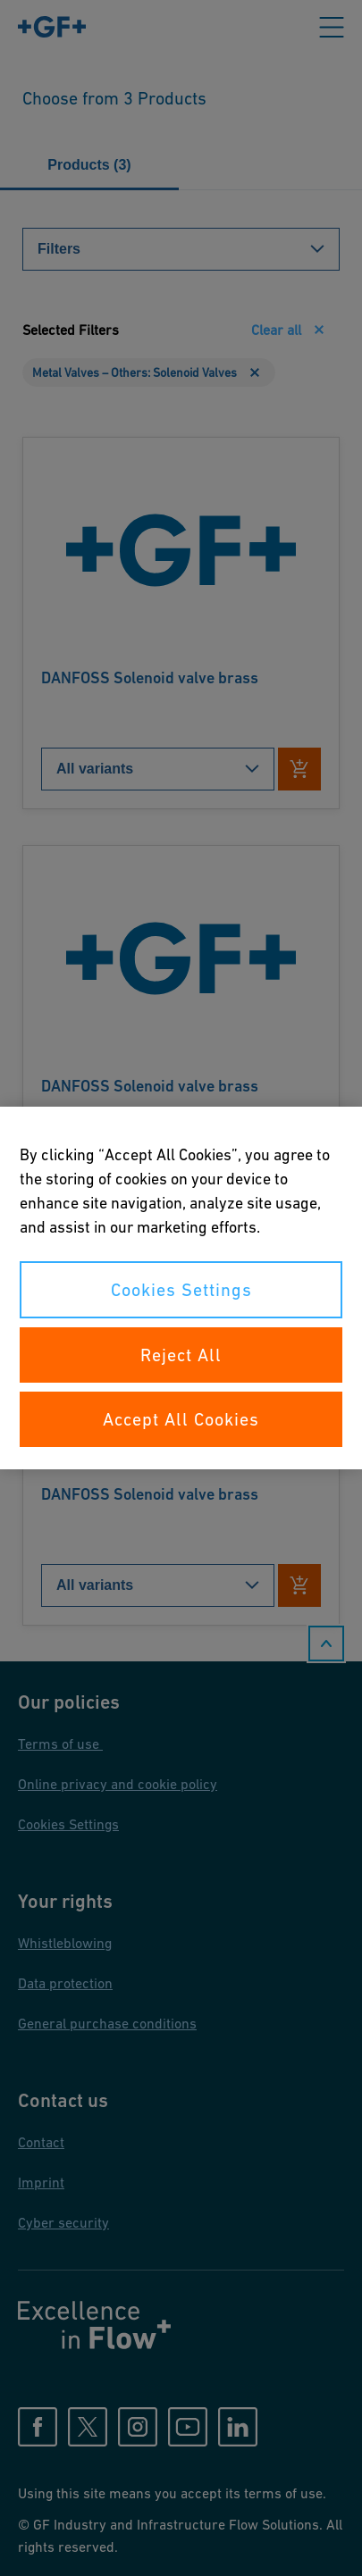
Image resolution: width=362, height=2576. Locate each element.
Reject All (181, 1355)
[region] (181, 1288)
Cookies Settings (181, 1290)
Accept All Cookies (181, 1419)
